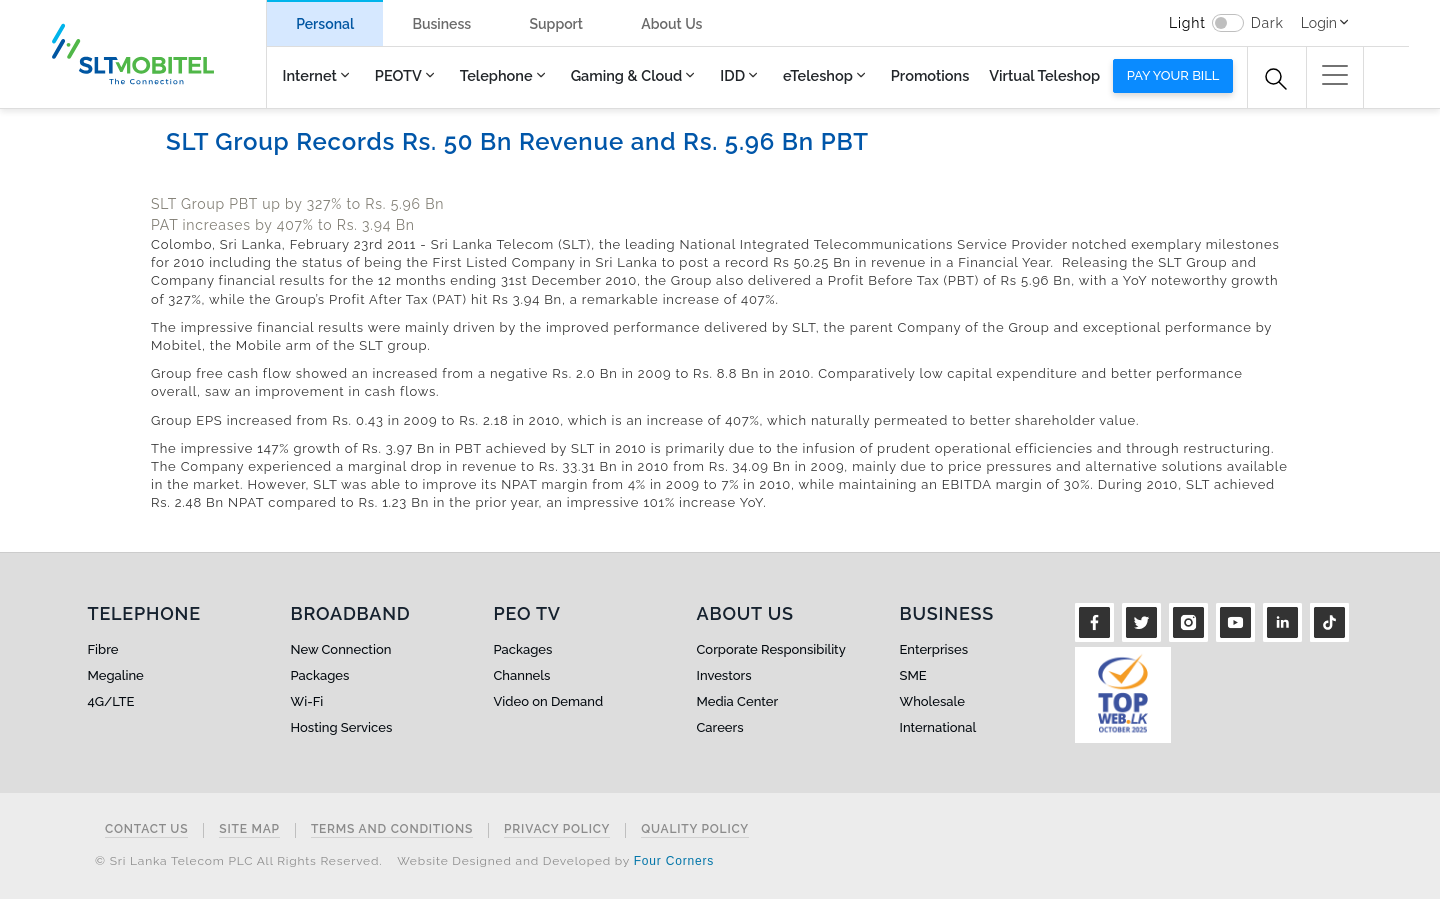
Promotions (930, 75)
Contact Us (146, 829)
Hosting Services (342, 727)
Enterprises (934, 649)
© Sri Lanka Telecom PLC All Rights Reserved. (238, 861)
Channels (522, 675)
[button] (1335, 75)
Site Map (249, 829)
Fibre (103, 649)
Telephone (496, 75)
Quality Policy (695, 829)
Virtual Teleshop (1044, 75)
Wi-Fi (307, 701)
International (938, 727)
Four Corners (674, 861)
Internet (310, 75)
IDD (732, 75)
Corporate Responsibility (771, 649)
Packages (320, 675)
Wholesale (932, 701)
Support (556, 24)
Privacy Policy (557, 829)
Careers (720, 727)
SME (913, 675)
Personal (325, 24)
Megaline (116, 675)
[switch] (1228, 23)
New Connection (341, 649)
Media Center (738, 701)
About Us (671, 24)
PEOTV (398, 75)
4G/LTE (111, 701)
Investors (724, 675)
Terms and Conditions (392, 829)
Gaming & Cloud (627, 75)
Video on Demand (549, 701)
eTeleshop (818, 75)
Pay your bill (1173, 75)
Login (1319, 23)
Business (441, 24)
